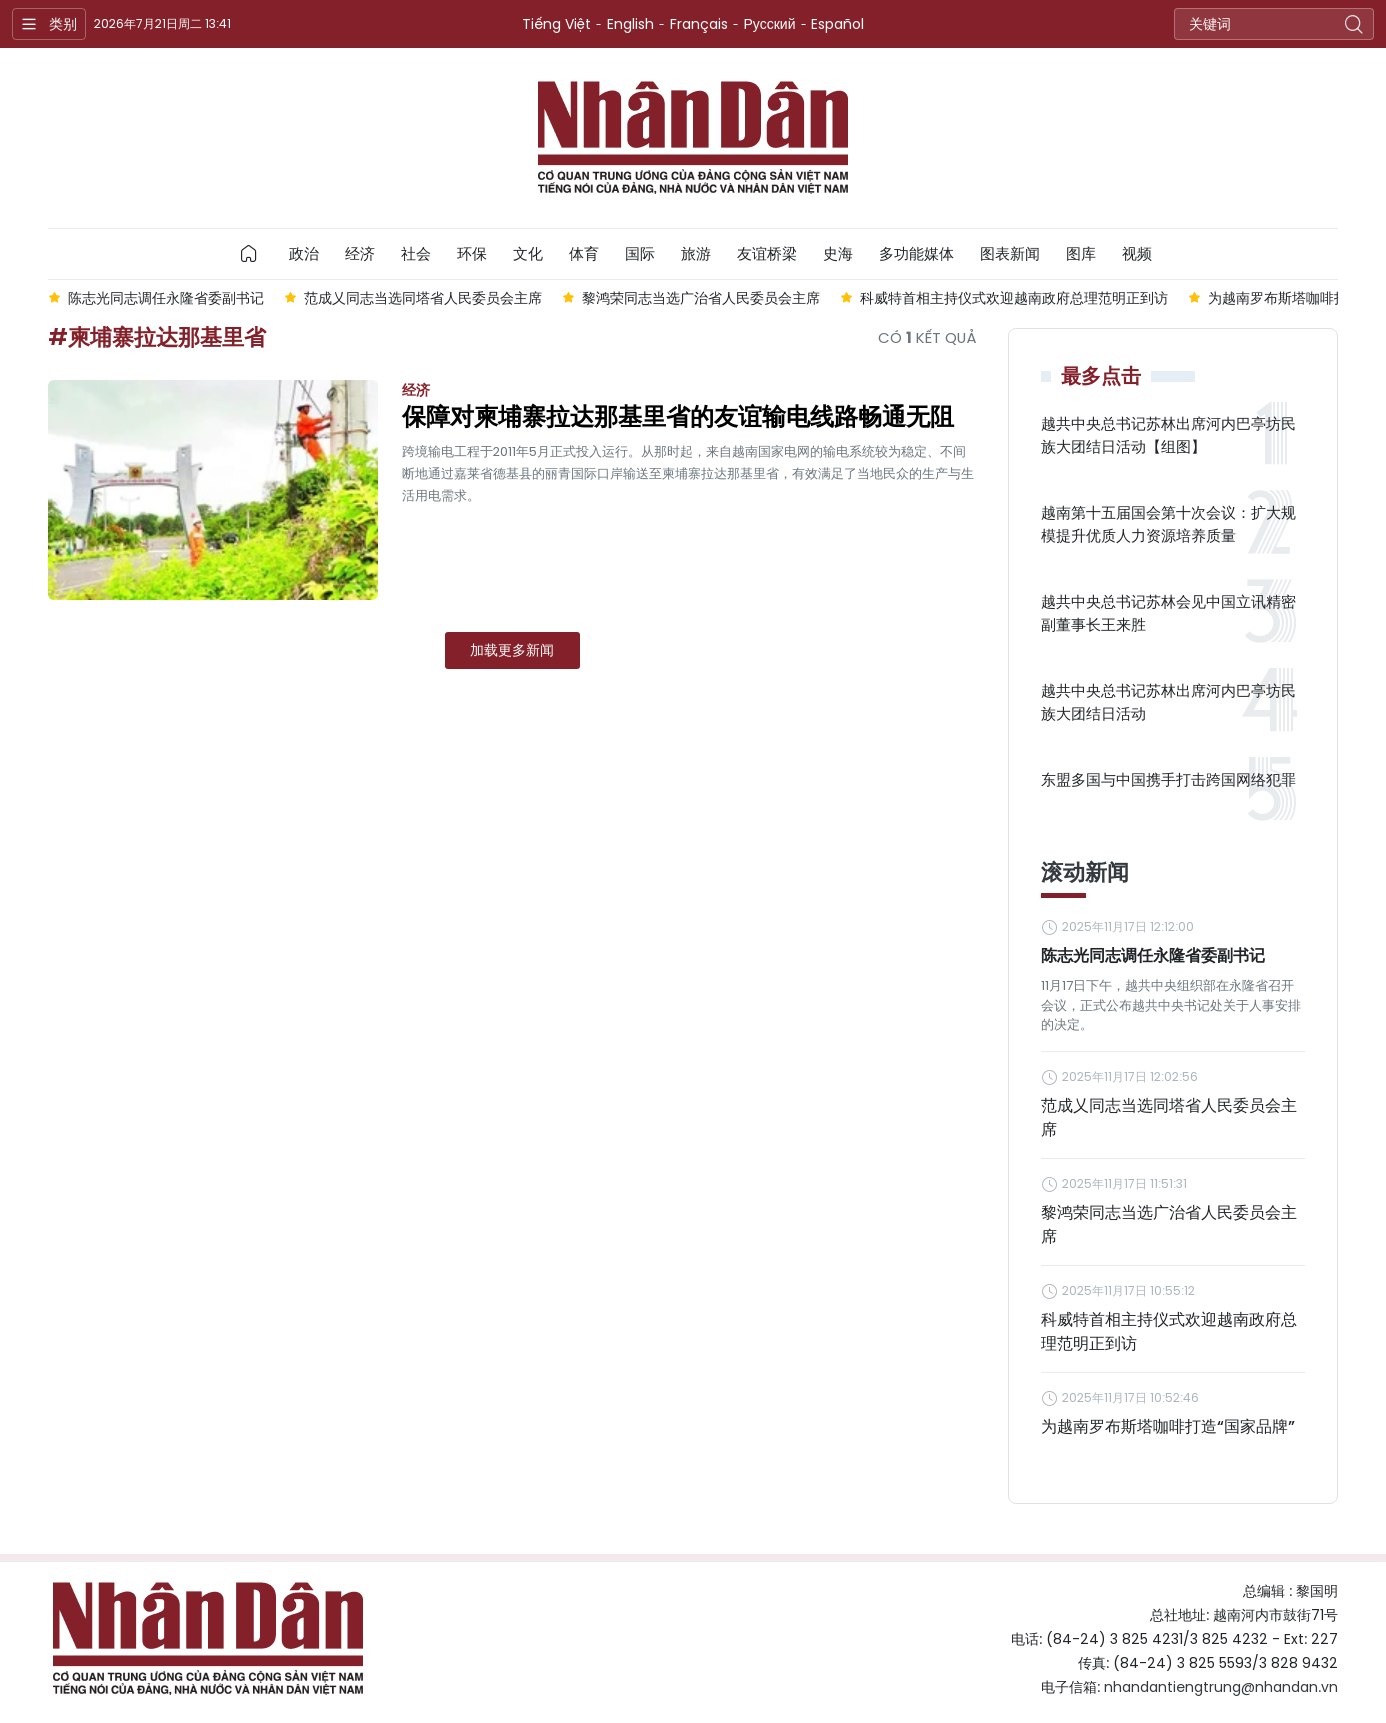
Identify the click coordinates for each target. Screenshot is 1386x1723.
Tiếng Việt (556, 24)
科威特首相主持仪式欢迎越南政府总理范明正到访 (1169, 1331)
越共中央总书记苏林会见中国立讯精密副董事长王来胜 (1168, 613)
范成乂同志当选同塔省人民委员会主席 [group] (423, 298)
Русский (770, 24)
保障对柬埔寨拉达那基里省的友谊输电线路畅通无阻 (678, 417)
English (630, 24)
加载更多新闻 (512, 650)
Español (837, 24)
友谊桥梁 (767, 253)
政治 (304, 253)
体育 (584, 253)
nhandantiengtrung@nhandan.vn (1221, 1687)
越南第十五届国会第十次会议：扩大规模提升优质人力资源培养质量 (1168, 524)
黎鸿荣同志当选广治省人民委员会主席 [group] (701, 298)
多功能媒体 (916, 253)
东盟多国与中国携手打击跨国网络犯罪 (1168, 779)
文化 (528, 253)
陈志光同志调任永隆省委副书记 (1153, 955)
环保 (472, 253)
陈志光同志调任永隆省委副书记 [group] (166, 298)
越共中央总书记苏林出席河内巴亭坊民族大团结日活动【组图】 (1168, 435)
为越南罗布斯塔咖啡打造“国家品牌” (1168, 1426)
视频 (1137, 253)
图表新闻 (1010, 253)
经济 (360, 253)
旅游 (696, 253)
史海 (838, 253)
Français (699, 24)
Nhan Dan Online (693, 138)
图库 (1081, 253)
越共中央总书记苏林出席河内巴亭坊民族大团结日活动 (1168, 702)
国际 (640, 253)
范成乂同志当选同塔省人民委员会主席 (1169, 1117)
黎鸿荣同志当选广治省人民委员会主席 (1169, 1224)
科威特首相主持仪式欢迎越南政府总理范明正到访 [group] (1014, 298)
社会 (416, 253)
